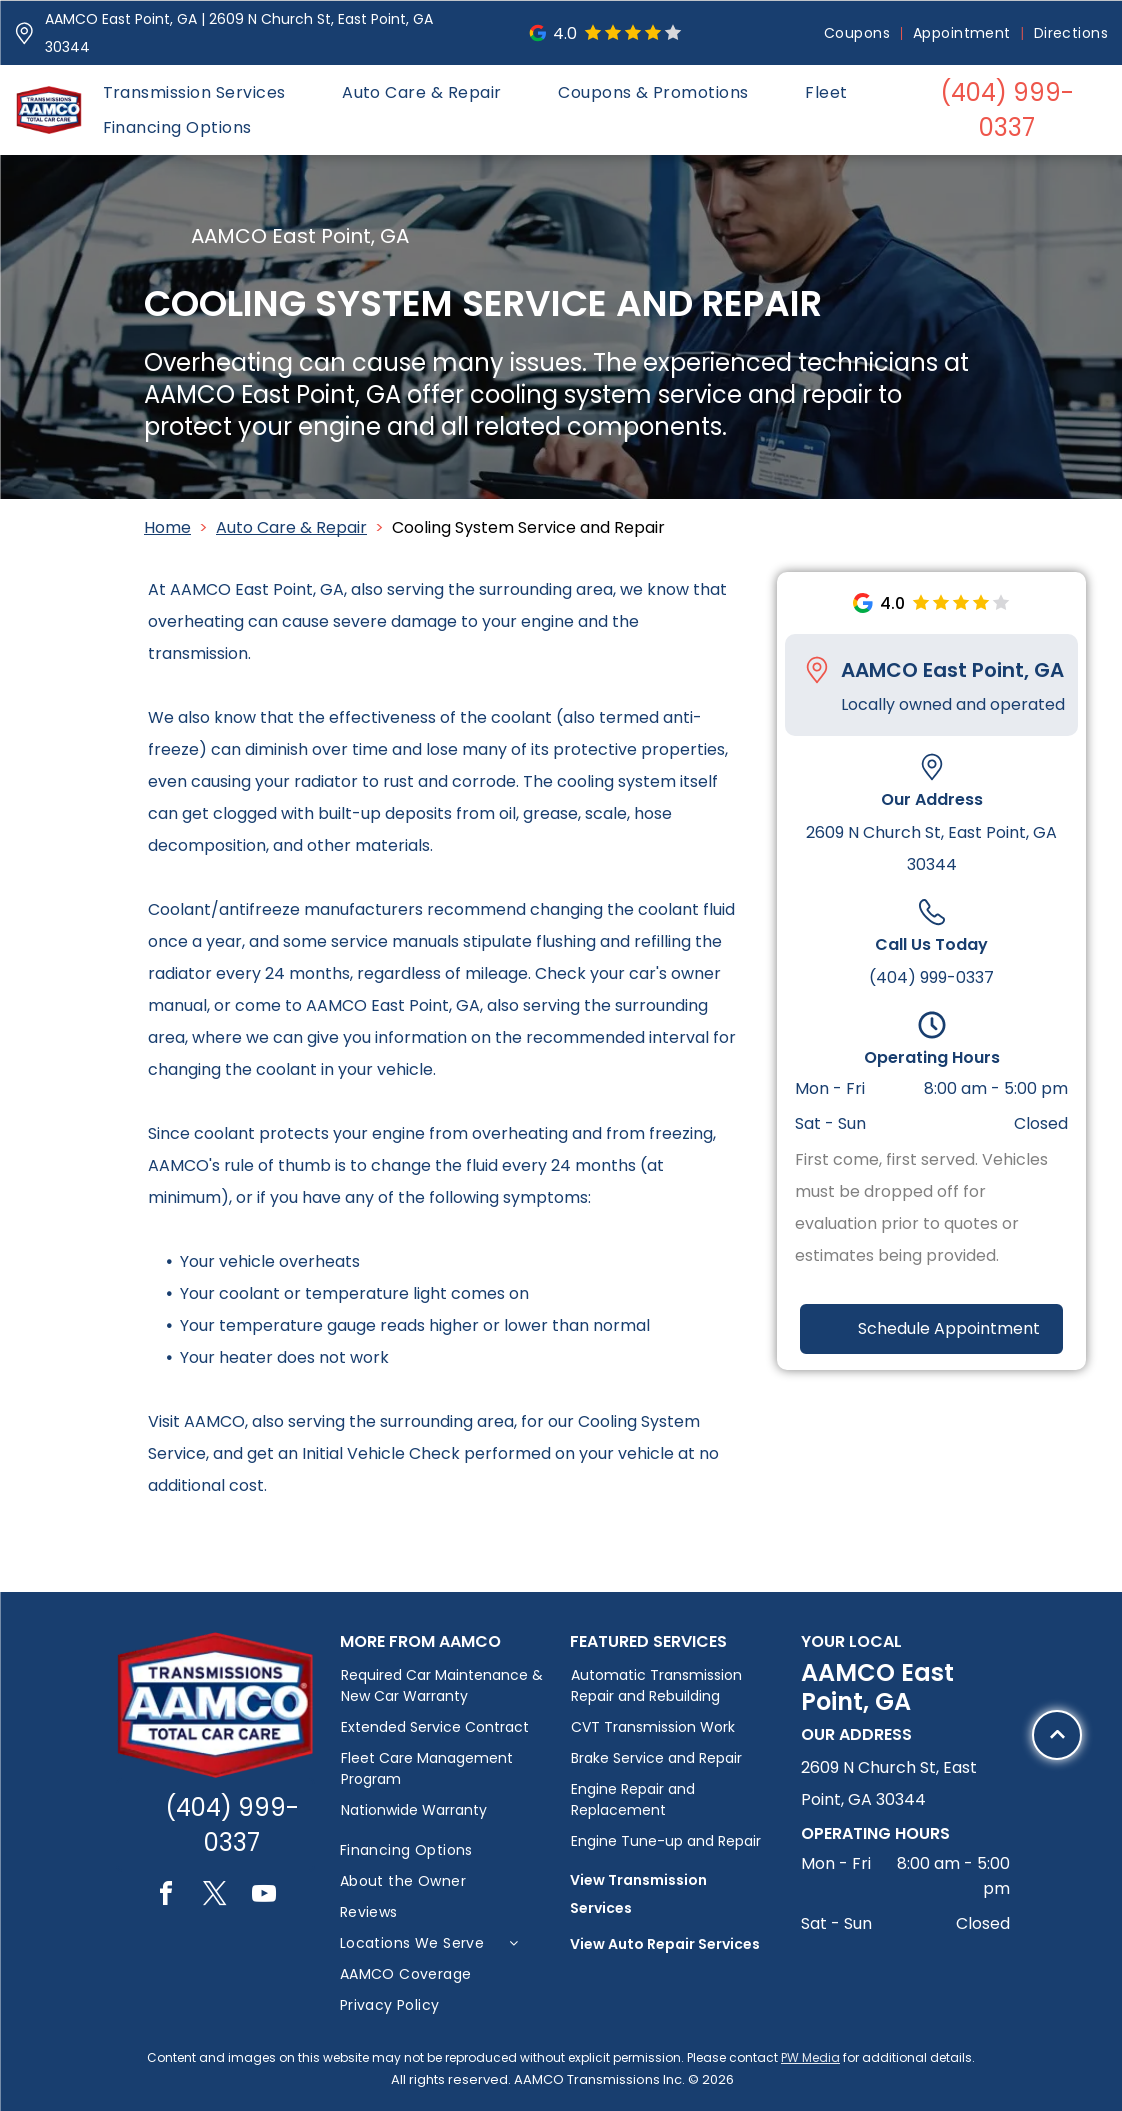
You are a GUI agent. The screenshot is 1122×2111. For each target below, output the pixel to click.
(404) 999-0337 (931, 977)
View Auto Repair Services (665, 1944)
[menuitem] (858, 33)
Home (167, 527)
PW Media (810, 2057)
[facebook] (166, 1896)
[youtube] (264, 1896)
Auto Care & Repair (291, 527)
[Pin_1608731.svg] (24, 33)
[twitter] (215, 1896)
